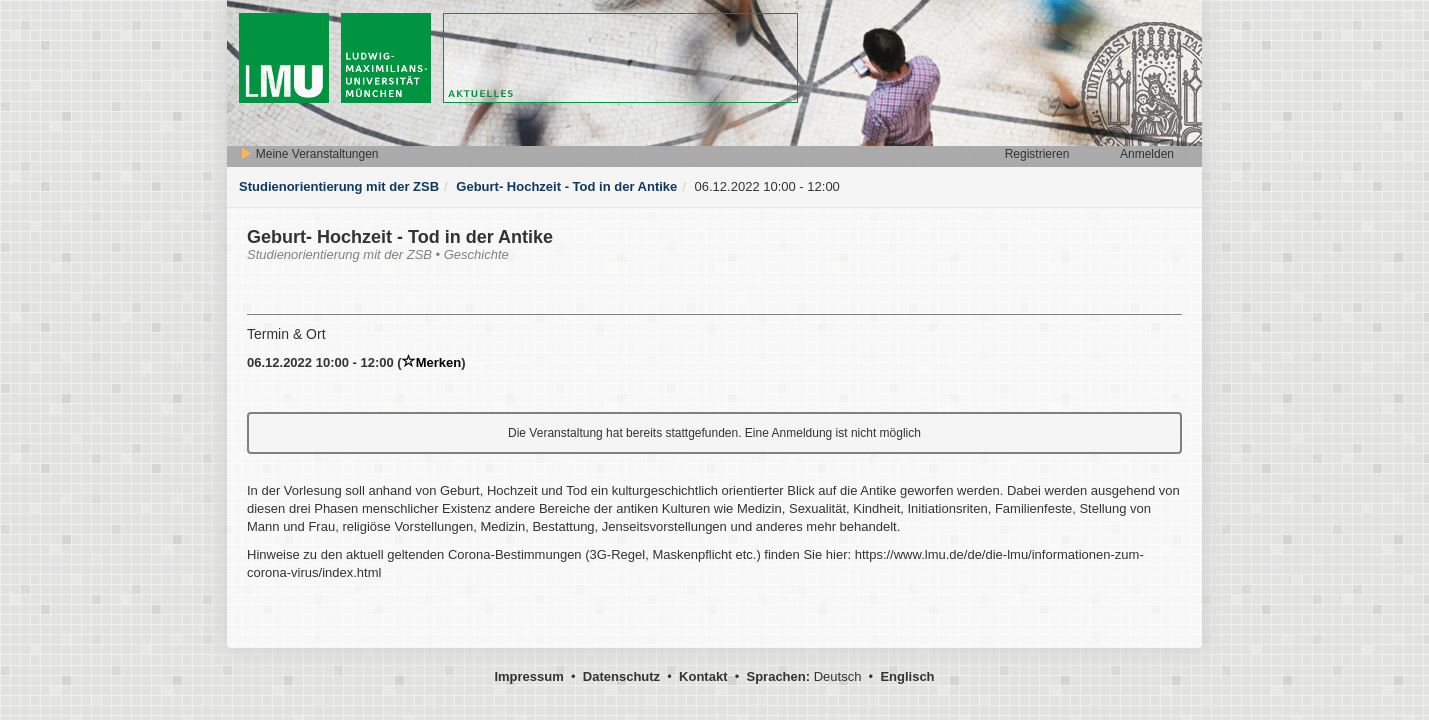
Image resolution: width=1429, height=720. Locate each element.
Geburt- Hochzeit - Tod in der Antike (566, 186)
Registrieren (1037, 154)
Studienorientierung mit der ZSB (339, 186)
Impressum (528, 676)
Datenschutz (621, 676)
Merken (432, 362)
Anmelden (1147, 154)
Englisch (907, 676)
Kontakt (703, 676)
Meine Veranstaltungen (309, 154)
